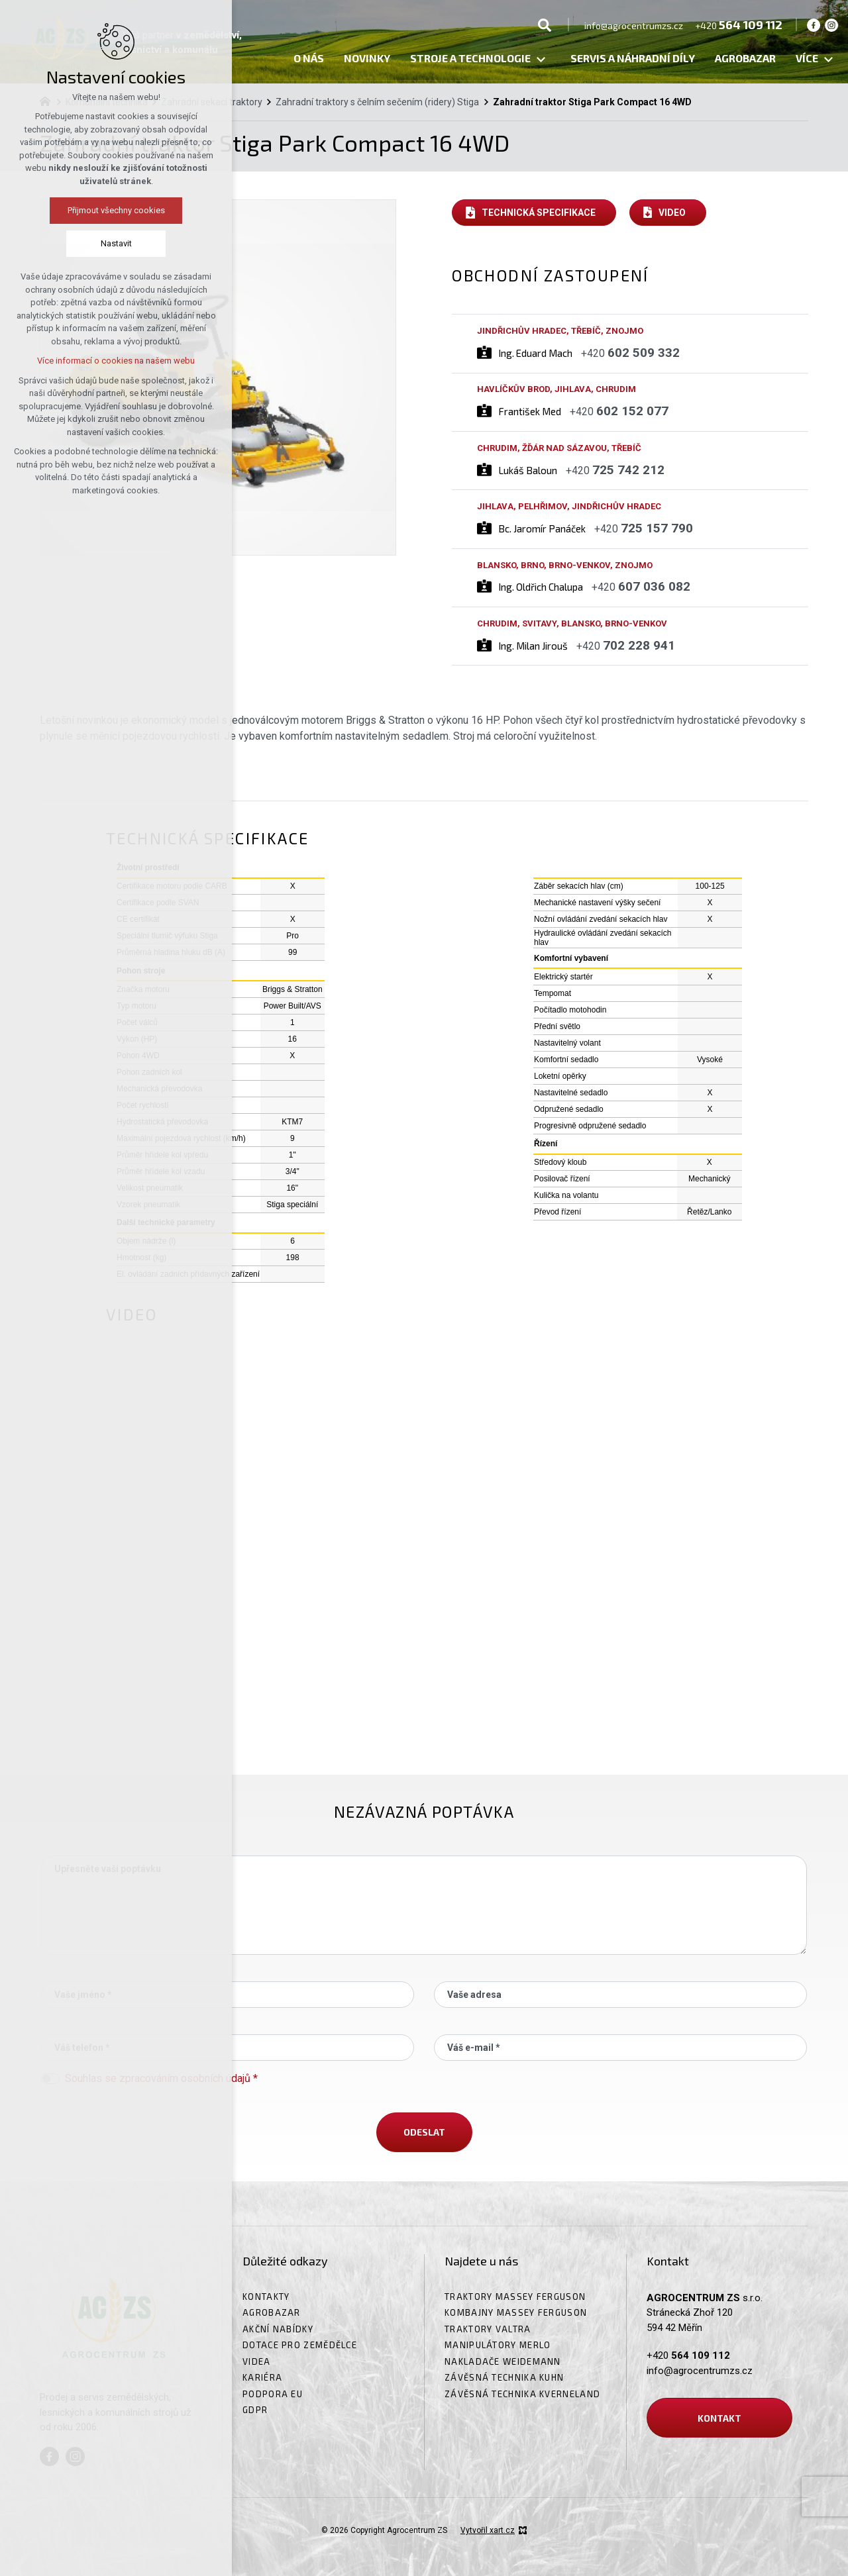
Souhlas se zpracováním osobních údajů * (161, 2078)
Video (672, 212)
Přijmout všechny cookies (116, 210)
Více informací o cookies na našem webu (116, 361)
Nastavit (116, 243)
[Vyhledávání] (544, 24)
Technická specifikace (539, 212)
